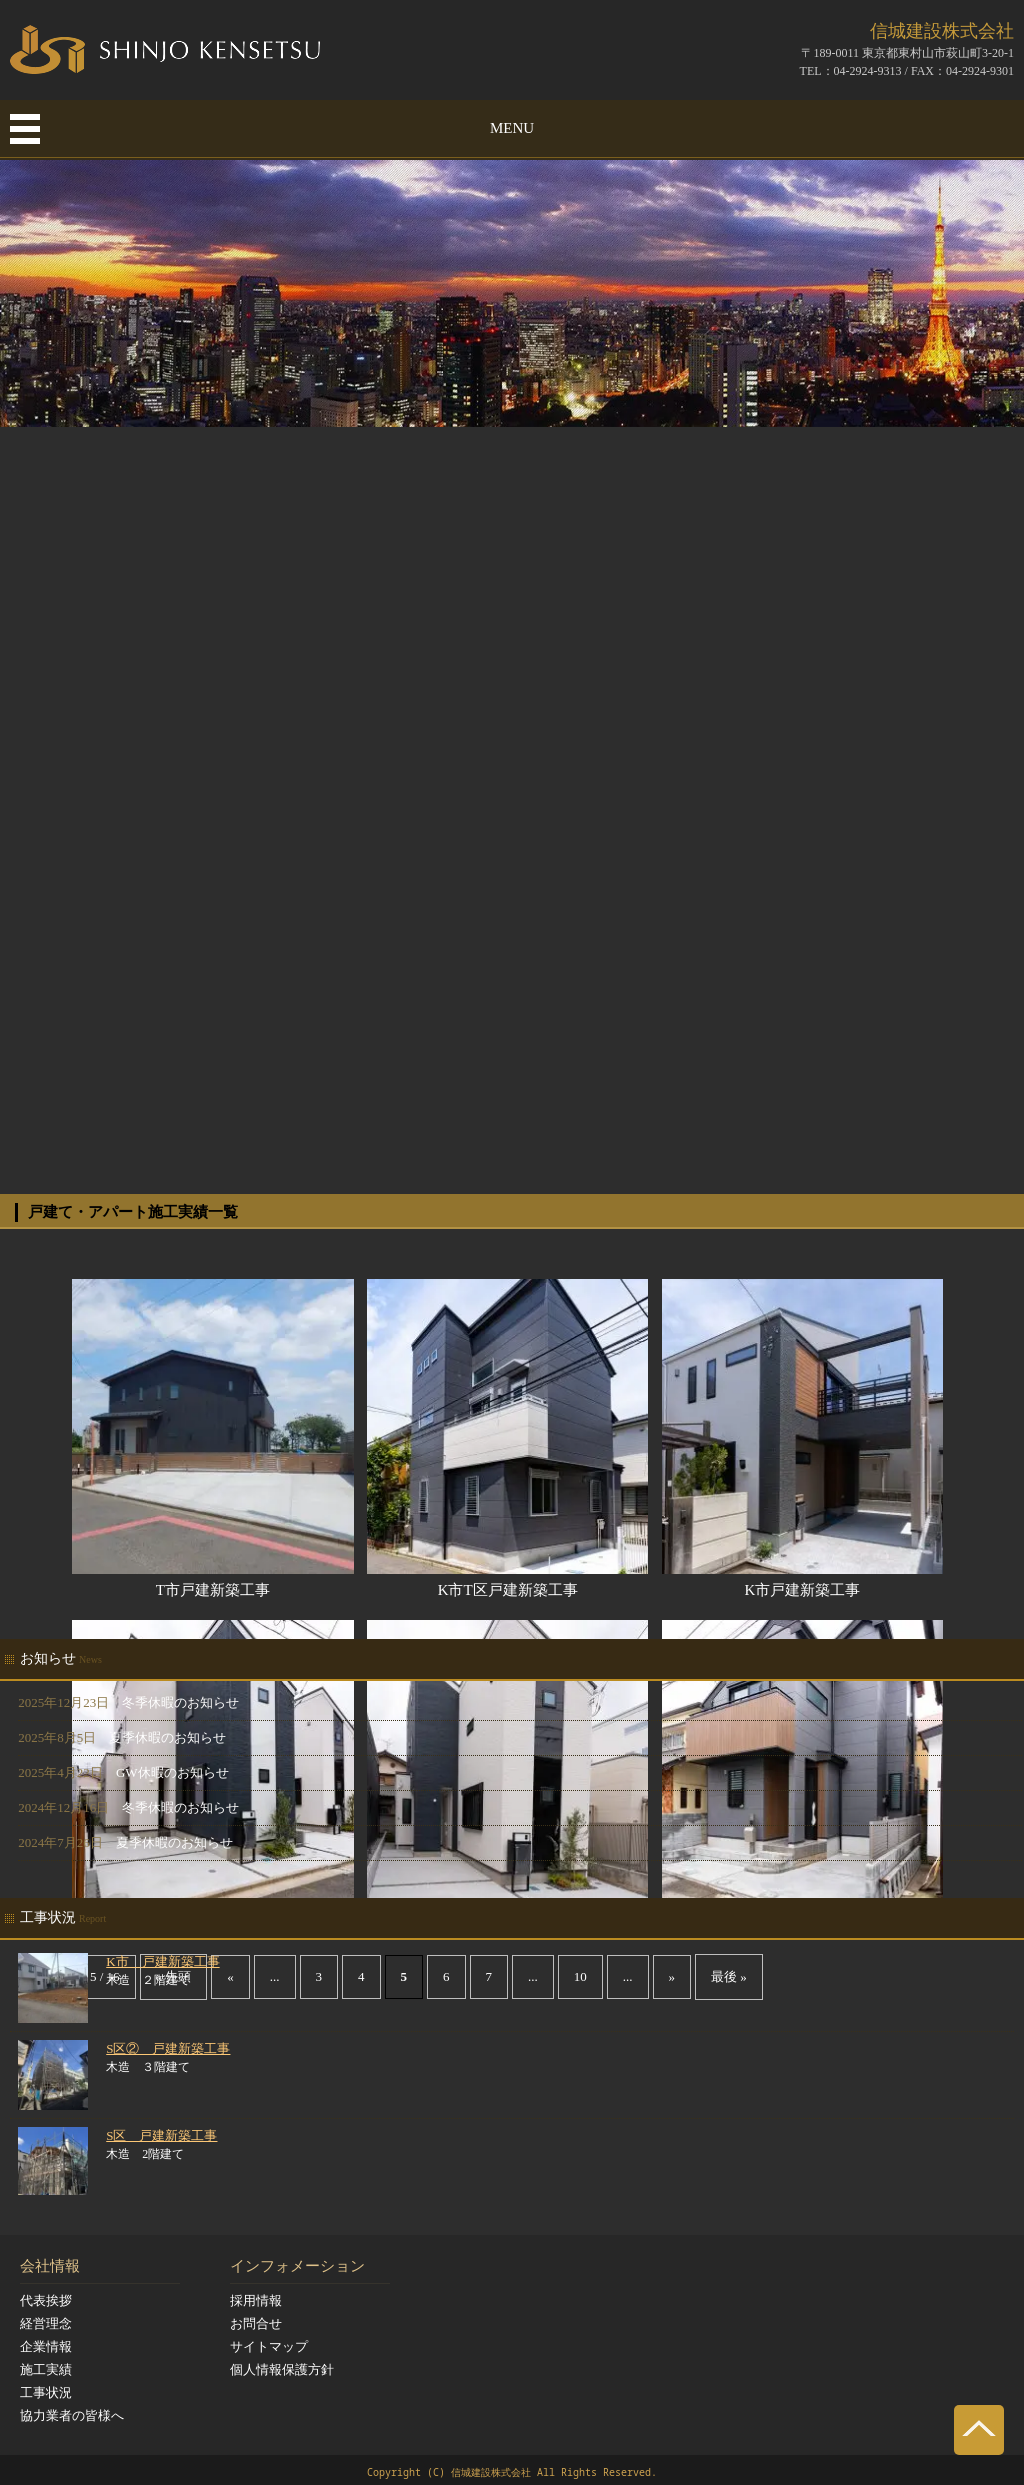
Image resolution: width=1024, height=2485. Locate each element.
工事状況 (46, 2392)
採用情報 (256, 2300)
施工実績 (46, 2369)
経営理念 (46, 2323)
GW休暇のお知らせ (172, 1772)
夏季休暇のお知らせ (167, 1737)
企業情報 (46, 2346)
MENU (512, 128)
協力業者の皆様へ (72, 2415)
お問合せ (256, 2323)
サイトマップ (269, 2346)
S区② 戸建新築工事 (168, 2048)
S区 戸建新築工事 (161, 2135)
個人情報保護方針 (282, 2369)
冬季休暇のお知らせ (180, 1702)
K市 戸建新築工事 (162, 1961)
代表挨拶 (46, 2300)
